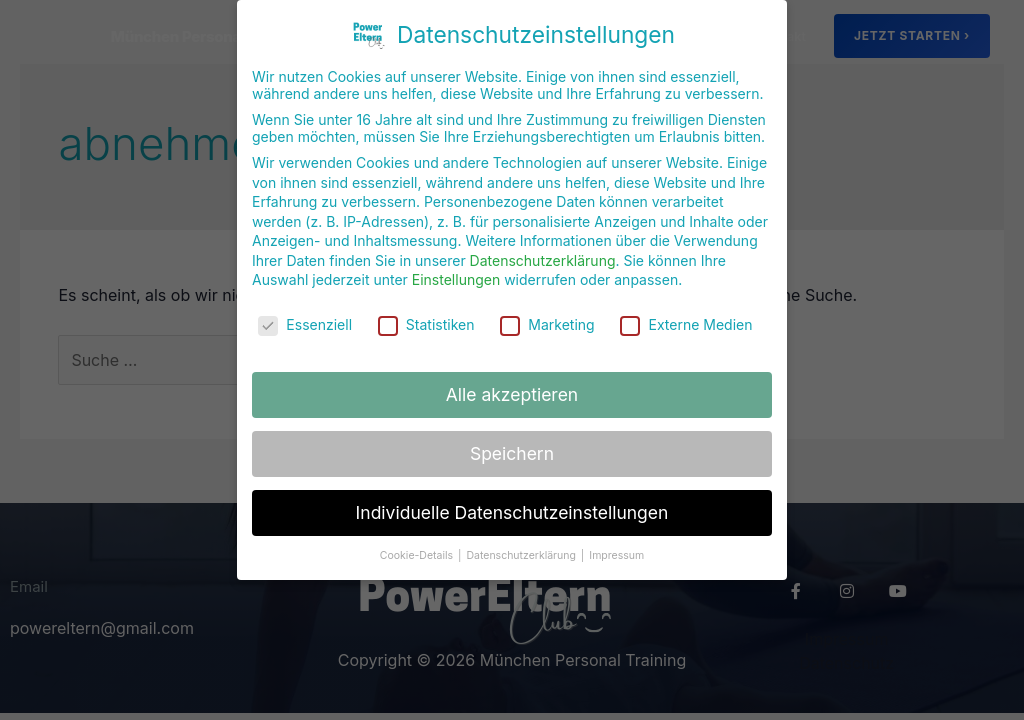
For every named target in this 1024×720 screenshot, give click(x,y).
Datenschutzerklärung (543, 248)
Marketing (547, 313)
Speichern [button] (512, 441)
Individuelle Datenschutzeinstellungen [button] (512, 500)
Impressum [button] (616, 543)
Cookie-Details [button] (418, 543)
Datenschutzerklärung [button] (522, 543)
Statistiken (426, 313)
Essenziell (305, 313)
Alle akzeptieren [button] (512, 382)
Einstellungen (456, 268)
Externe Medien (686, 313)
